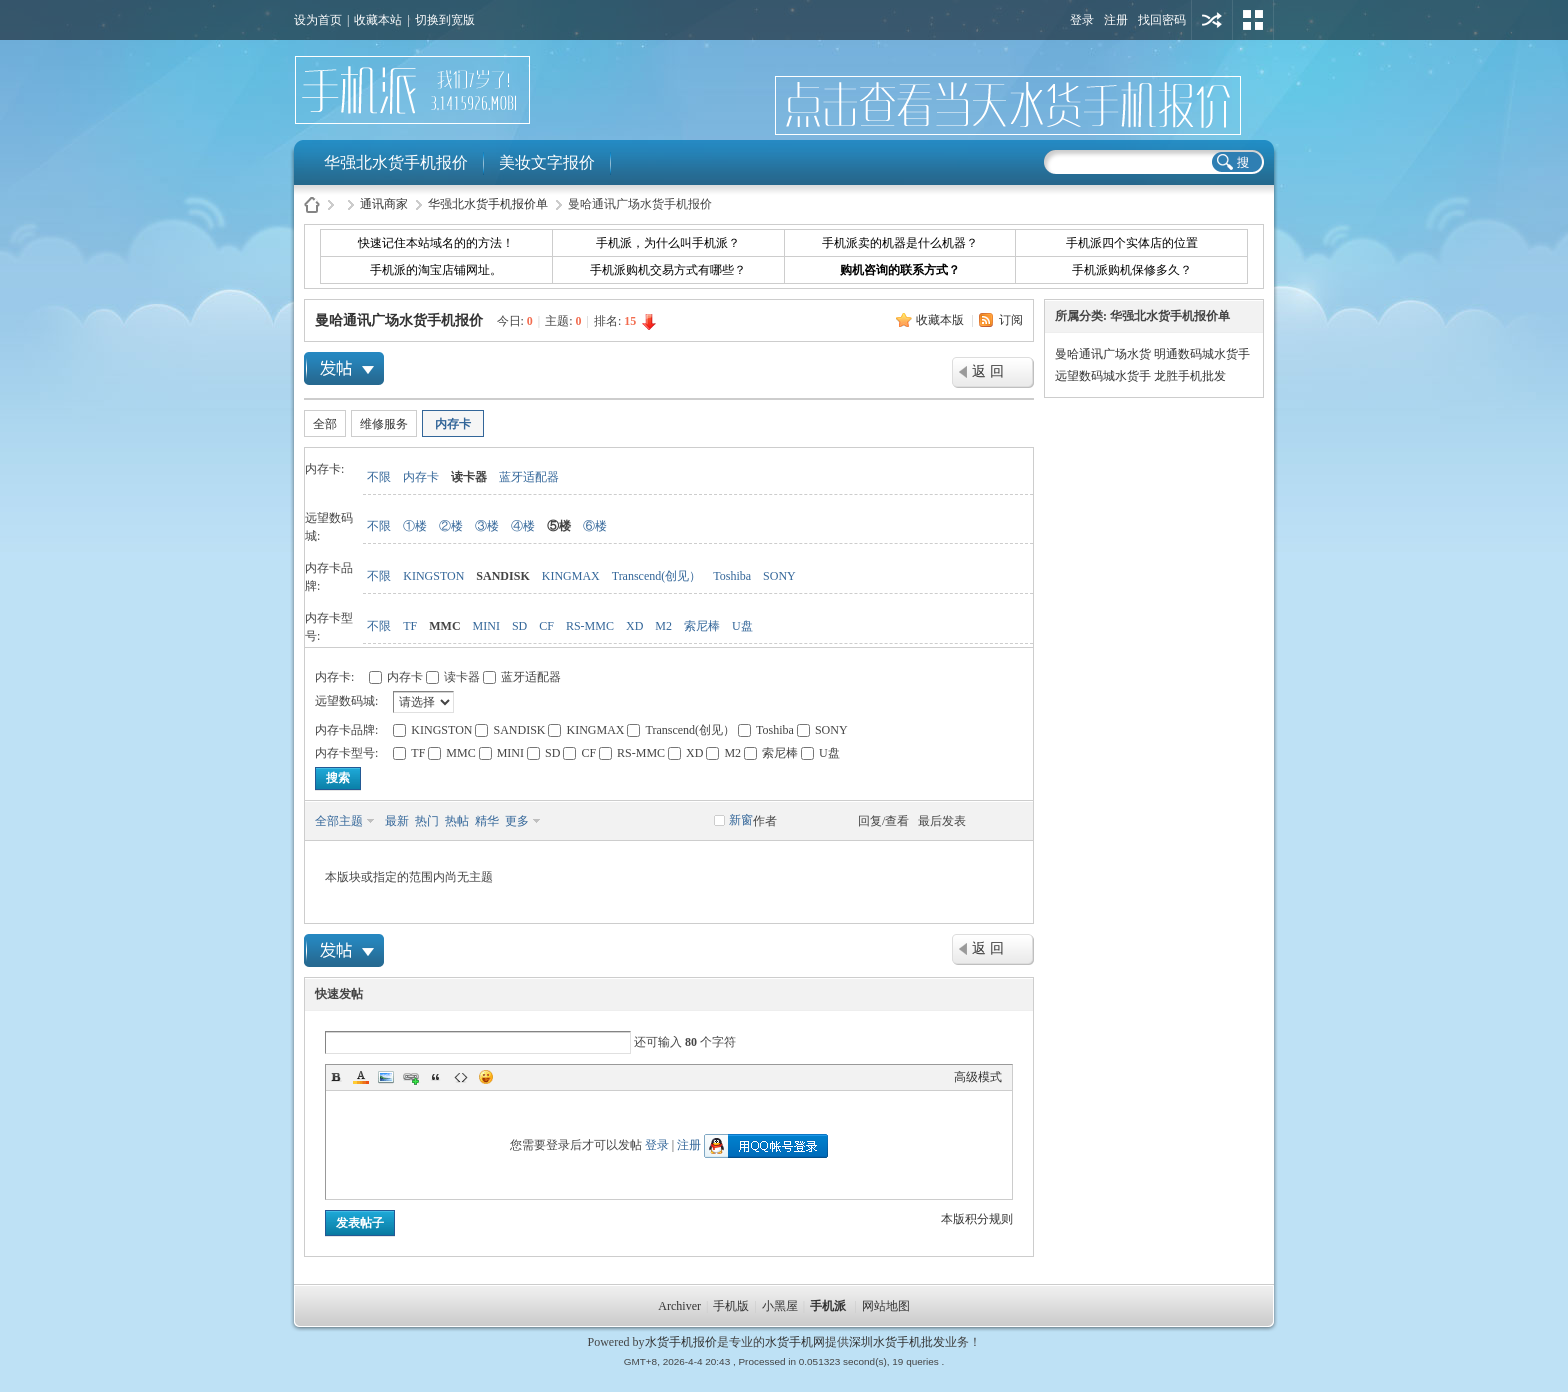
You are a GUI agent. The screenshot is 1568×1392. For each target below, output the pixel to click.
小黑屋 (780, 1306)
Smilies (486, 1077)
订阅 (1011, 320)
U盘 (742, 626)
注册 (1116, 20)
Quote (436, 1077)
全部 (325, 424)
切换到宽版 (445, 20)
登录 (1082, 20)
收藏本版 (941, 320)
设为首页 (318, 20)
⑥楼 (595, 526)
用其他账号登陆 (1212, 20)
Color (361, 1077)
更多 (517, 821)
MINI (486, 626)
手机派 (828, 1306)
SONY (779, 576)
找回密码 (1162, 20)
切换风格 (1253, 20)
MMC (444, 626)
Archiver (679, 1306)
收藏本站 (378, 20)
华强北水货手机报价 (396, 162)
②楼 (451, 526)
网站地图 (886, 1306)
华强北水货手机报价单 (488, 204)
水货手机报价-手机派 (312, 204)
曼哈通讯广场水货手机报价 (399, 320)
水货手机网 (795, 1342)
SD (519, 626)
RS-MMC (590, 626)
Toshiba (732, 576)
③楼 (487, 526)
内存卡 (453, 424)
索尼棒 (702, 626)
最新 (397, 821)
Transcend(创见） (657, 576)
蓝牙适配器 (529, 477)
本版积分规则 (977, 1219)
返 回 (988, 371)
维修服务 (384, 424)
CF (546, 626)
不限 (379, 477)
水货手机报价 (681, 1342)
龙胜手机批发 (1190, 376)
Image (386, 1077)
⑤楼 (559, 526)
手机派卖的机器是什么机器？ (900, 243)
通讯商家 (384, 204)
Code (461, 1077)
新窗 (741, 820)
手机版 (731, 1306)
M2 (663, 626)
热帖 (457, 821)
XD (634, 626)
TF (410, 626)
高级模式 (978, 1077)
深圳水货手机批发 (897, 1342)
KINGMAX (571, 576)
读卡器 (469, 477)
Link (411, 1077)
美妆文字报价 (547, 162)
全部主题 (339, 821)
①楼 (415, 526)
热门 (427, 821)
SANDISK (502, 576)
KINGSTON (433, 576)
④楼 (523, 526)
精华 (487, 821)
